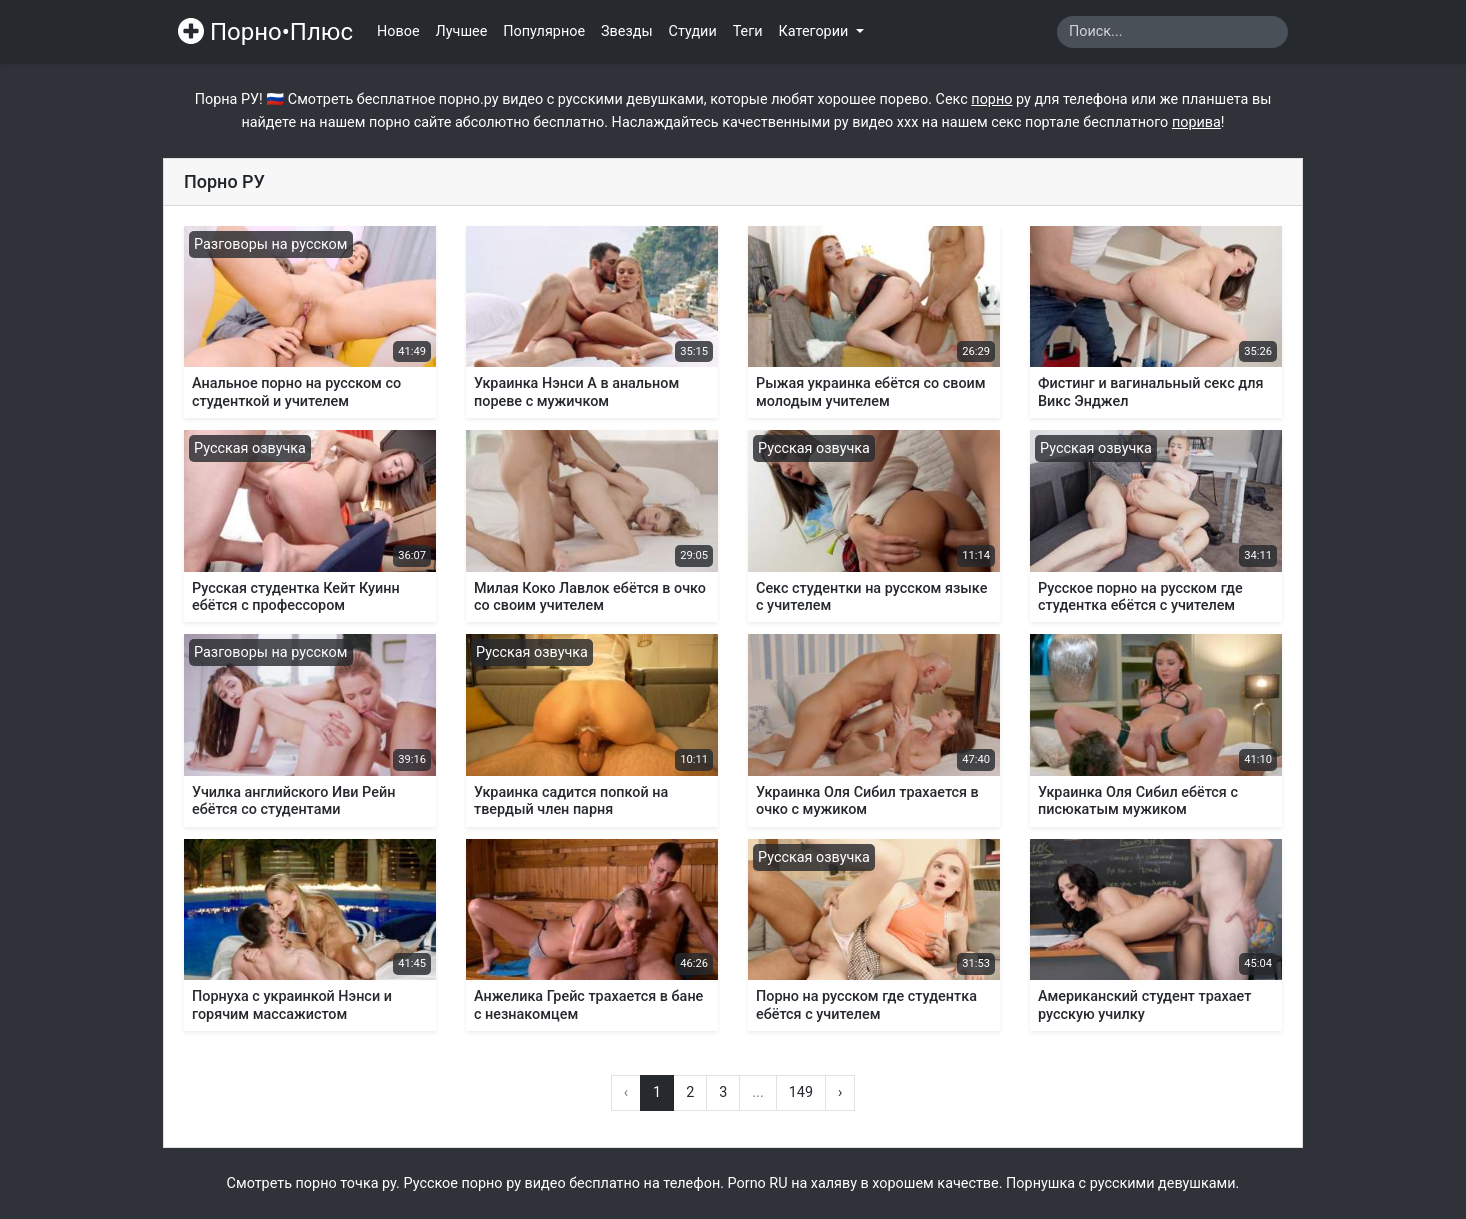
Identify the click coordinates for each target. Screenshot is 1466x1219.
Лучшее (462, 31)
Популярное (544, 31)
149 (801, 1092)
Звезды (627, 31)
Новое (398, 31)
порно (991, 99)
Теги (748, 31)
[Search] (1172, 32)
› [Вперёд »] (840, 1092)
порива (1196, 122)
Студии (693, 31)
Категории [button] (815, 31)
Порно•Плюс (265, 32)
